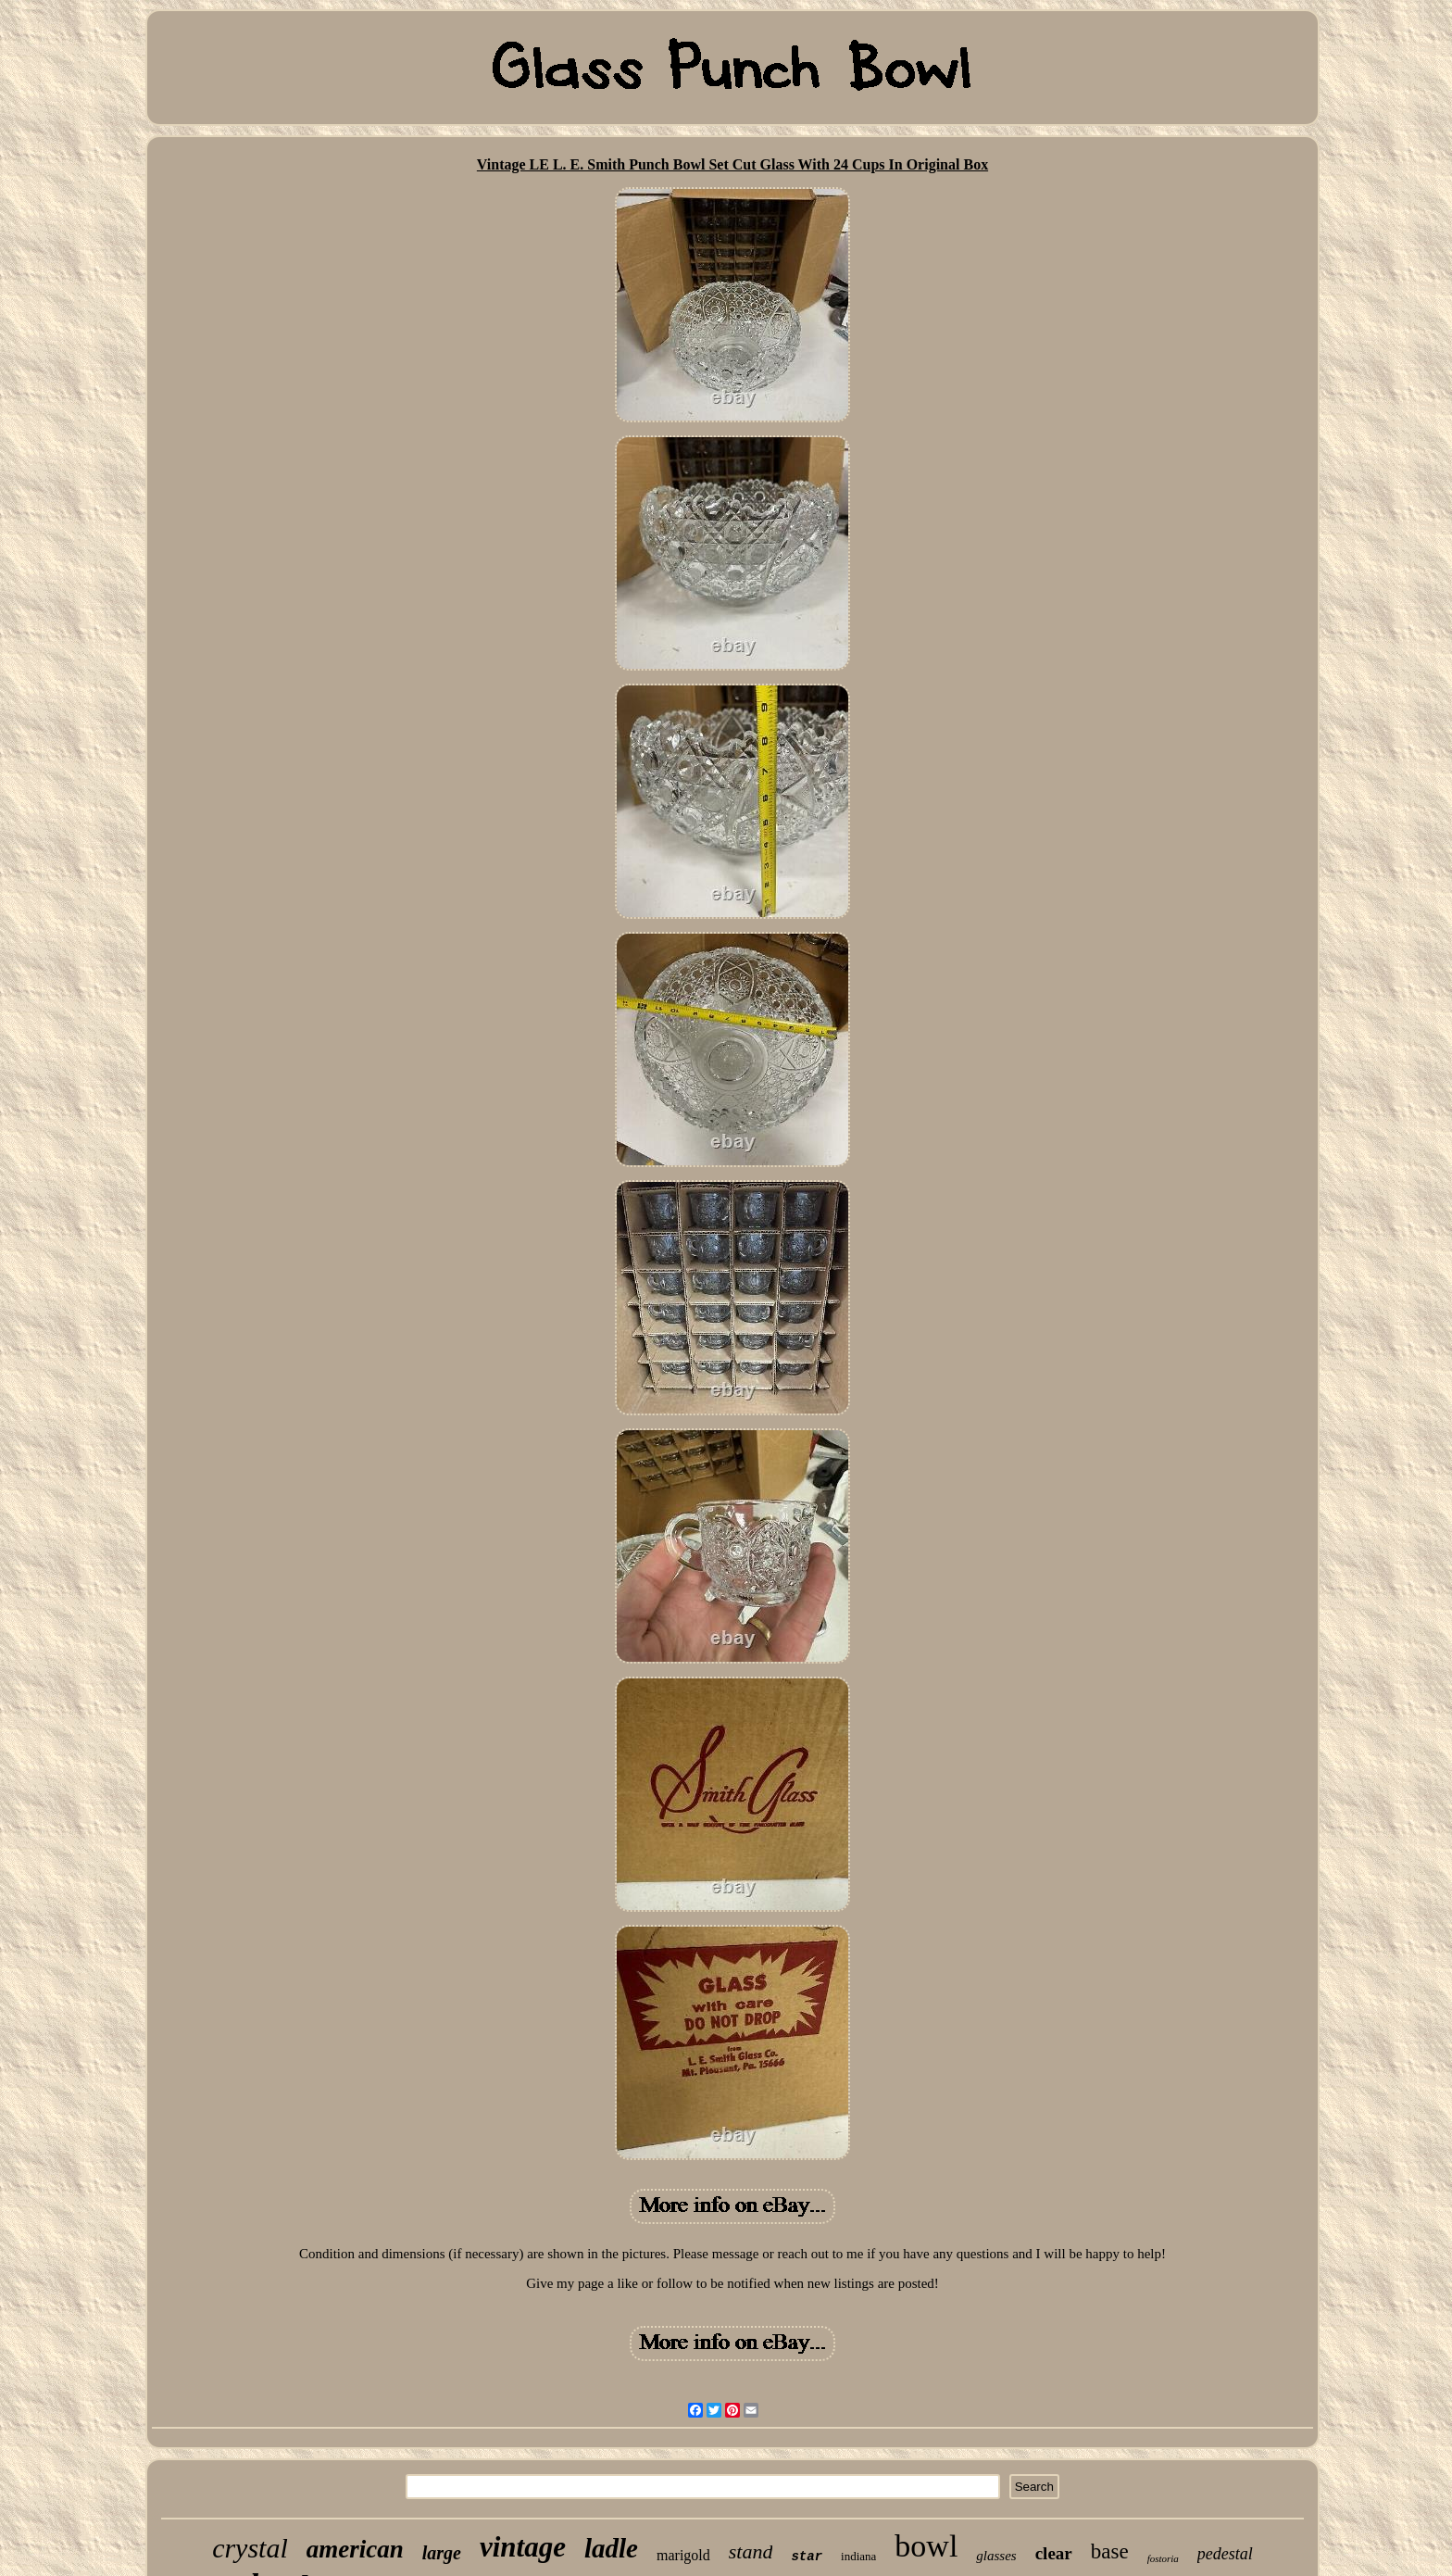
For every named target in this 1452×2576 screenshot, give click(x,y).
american (355, 2549)
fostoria (1163, 2558)
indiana (858, 2556)
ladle (611, 2548)
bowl (926, 2546)
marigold (683, 2555)
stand (751, 2551)
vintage (523, 2547)
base (1110, 2551)
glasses (996, 2555)
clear (1053, 2553)
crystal (250, 2547)
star (806, 2556)
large (441, 2553)
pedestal (1225, 2554)
